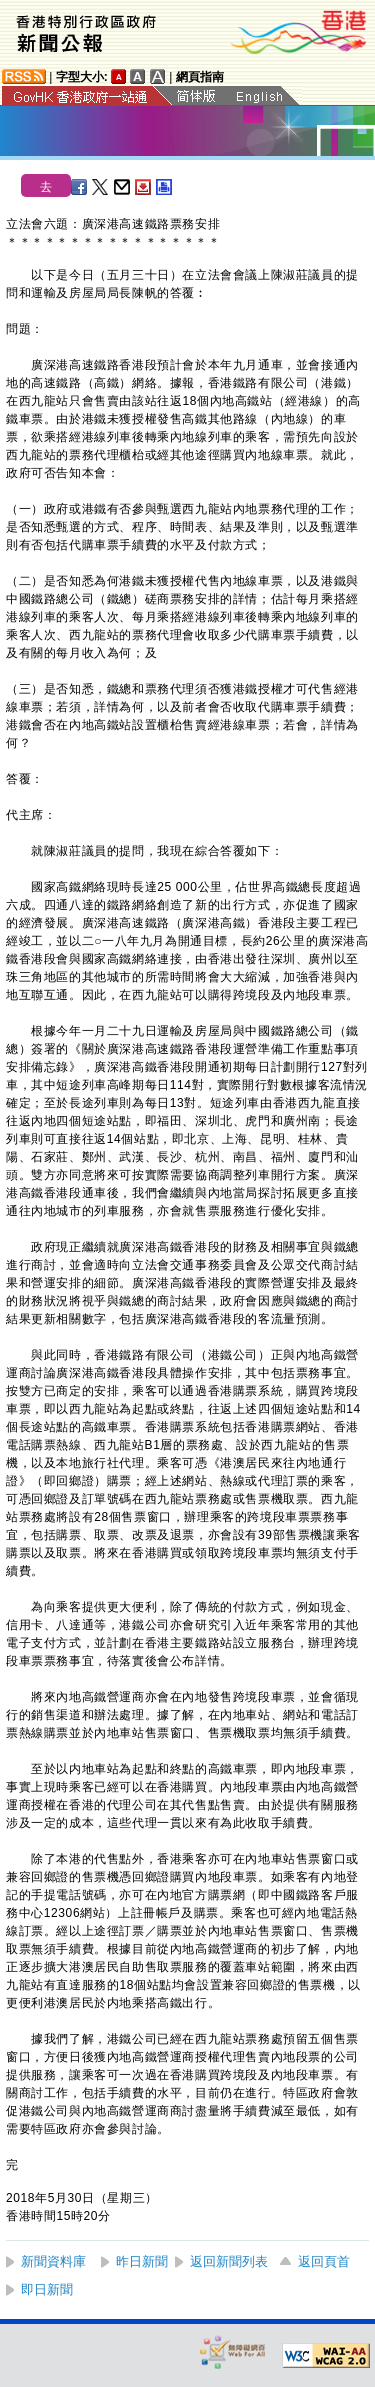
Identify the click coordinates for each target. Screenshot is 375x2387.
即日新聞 (47, 2289)
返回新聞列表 (229, 2261)
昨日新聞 (142, 2261)
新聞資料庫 (53, 2261)
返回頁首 (324, 2261)
